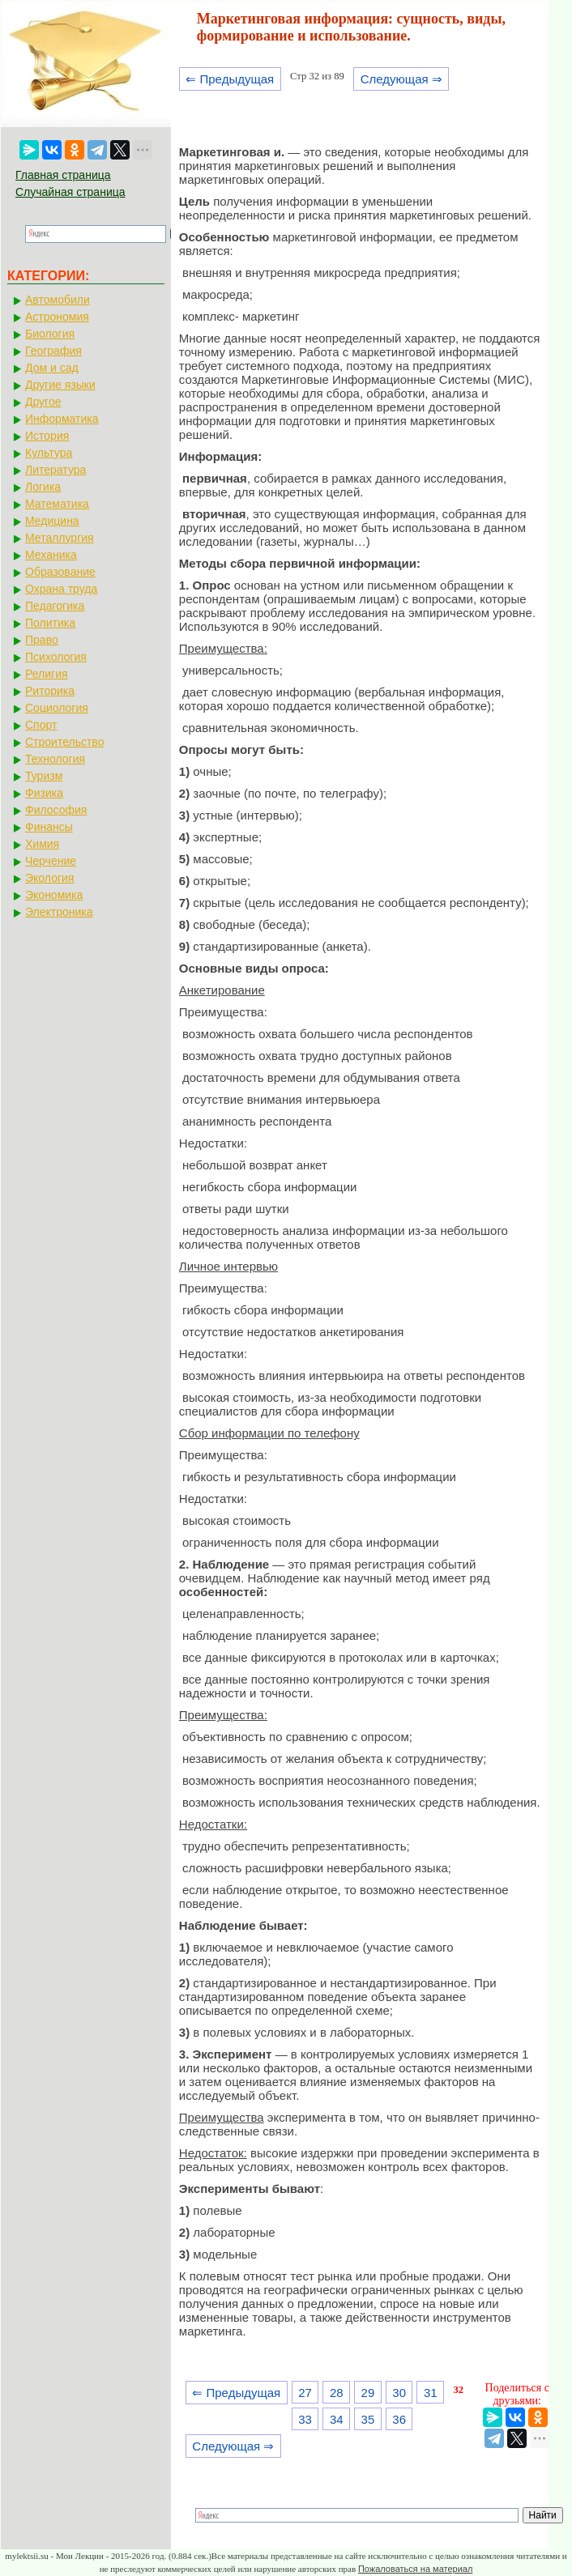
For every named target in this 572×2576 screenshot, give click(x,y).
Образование (60, 571)
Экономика (54, 894)
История (47, 435)
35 (368, 2419)
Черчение (50, 860)
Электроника (59, 911)
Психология (56, 656)
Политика (50, 622)
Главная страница (63, 174)
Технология (55, 758)
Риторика (50, 690)
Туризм (43, 775)
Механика (51, 554)
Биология (50, 333)
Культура (48, 452)
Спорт (41, 724)
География (53, 350)
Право (41, 639)
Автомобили (57, 299)
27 (305, 2392)
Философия (56, 809)
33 (305, 2419)
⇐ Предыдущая (230, 79)
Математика (57, 503)
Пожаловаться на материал (415, 2569)
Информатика (61, 418)
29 (368, 2392)
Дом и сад (52, 367)
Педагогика (54, 605)
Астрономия (57, 316)
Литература (55, 469)
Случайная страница (70, 191)
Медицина (52, 520)
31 (431, 2392)
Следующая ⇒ (401, 79)
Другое (43, 401)
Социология (56, 707)
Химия (42, 843)
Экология (49, 877)
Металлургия (59, 537)
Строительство (64, 741)
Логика (43, 486)
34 (337, 2419)
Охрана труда (61, 588)
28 (337, 2392)
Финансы (49, 826)
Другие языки (60, 384)
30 (399, 2392)
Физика (44, 792)
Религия (46, 673)
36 (399, 2419)
